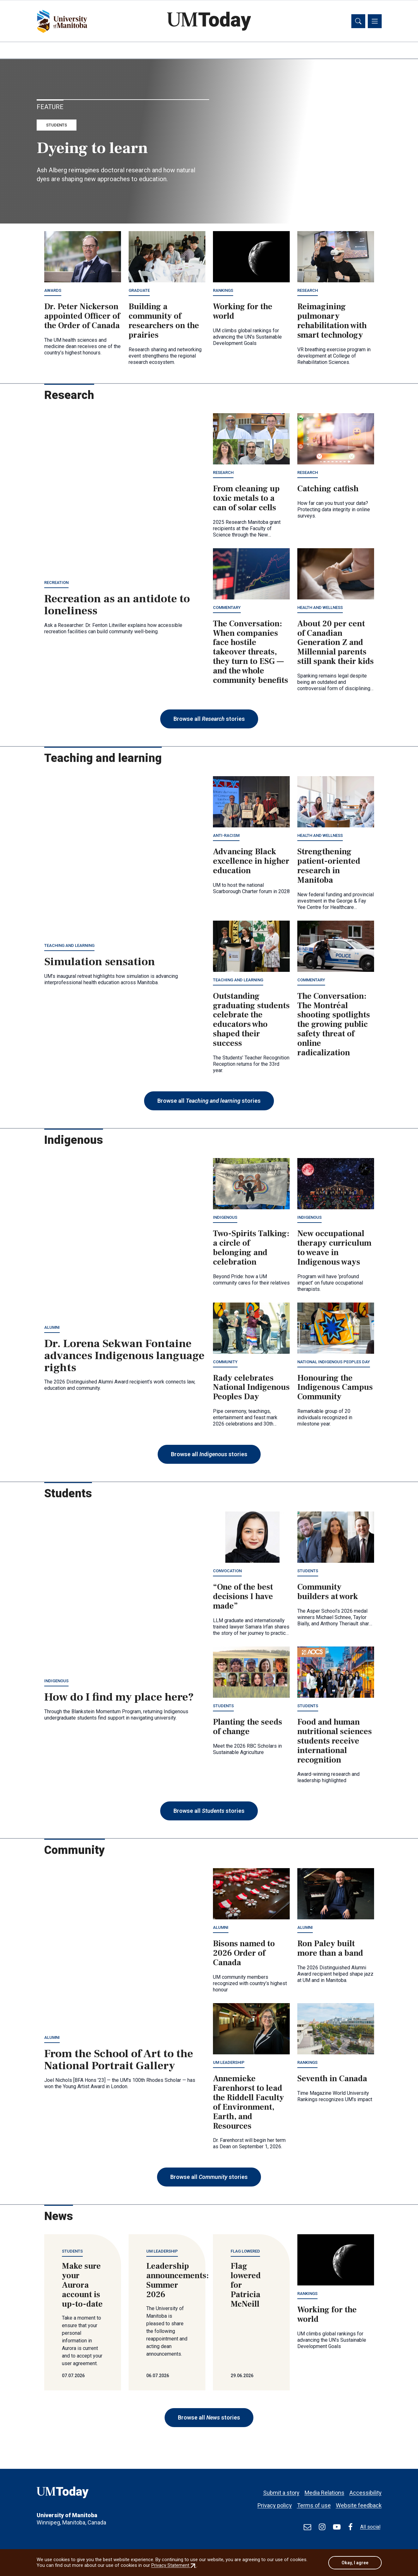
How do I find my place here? (119, 1698)
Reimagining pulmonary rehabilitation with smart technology (332, 321)
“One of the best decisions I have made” (243, 1597)
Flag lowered (245, 2252)
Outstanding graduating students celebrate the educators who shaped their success (251, 1020)
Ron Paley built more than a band (330, 1949)
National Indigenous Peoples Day (333, 1362)
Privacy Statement (174, 2565)
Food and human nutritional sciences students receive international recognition (334, 1742)
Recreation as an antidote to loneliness (117, 605)
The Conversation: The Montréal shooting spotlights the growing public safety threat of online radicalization (333, 1025)
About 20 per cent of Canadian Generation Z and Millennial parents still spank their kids (335, 643)
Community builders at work (327, 1593)
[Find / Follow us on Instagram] (322, 2527)
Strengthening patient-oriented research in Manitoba (328, 866)
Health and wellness (320, 608)
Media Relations (324, 2490)
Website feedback (359, 2502)
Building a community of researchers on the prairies (164, 321)
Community (225, 1362)
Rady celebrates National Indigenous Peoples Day (251, 1388)
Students (56, 126)
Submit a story (281, 2490)
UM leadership (229, 2063)
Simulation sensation (99, 962)
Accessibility (365, 2490)
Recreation (56, 583)
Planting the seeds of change (247, 1728)
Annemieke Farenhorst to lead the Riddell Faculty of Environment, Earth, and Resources (248, 2103)
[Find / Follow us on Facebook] (350, 2527)
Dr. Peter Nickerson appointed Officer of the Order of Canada (82, 317)
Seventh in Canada (332, 2079)
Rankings (223, 291)
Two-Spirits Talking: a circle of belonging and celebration (251, 1248)
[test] (307, 2527)
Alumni (52, 1328)
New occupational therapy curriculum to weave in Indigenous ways (334, 1248)
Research (307, 291)
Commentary (227, 608)
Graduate (139, 291)
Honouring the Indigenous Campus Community (335, 1388)
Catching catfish (328, 489)
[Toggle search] (358, 21)
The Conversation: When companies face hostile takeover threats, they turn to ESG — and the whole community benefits (250, 652)
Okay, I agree (355, 2562)
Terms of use (314, 2502)
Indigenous (225, 1218)
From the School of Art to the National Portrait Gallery (118, 2060)
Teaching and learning (69, 946)
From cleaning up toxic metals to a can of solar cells (246, 499)
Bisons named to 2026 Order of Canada (244, 1954)
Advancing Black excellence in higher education (251, 862)
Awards (52, 291)
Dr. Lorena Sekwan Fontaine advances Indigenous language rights (124, 1356)
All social (370, 2527)
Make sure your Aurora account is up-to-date (82, 2286)
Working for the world (242, 312)
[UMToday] (83, 2494)
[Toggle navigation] (375, 21)
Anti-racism (226, 836)
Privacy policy (274, 2502)
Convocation (227, 1571)
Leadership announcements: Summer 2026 (177, 2281)
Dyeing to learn (92, 149)
